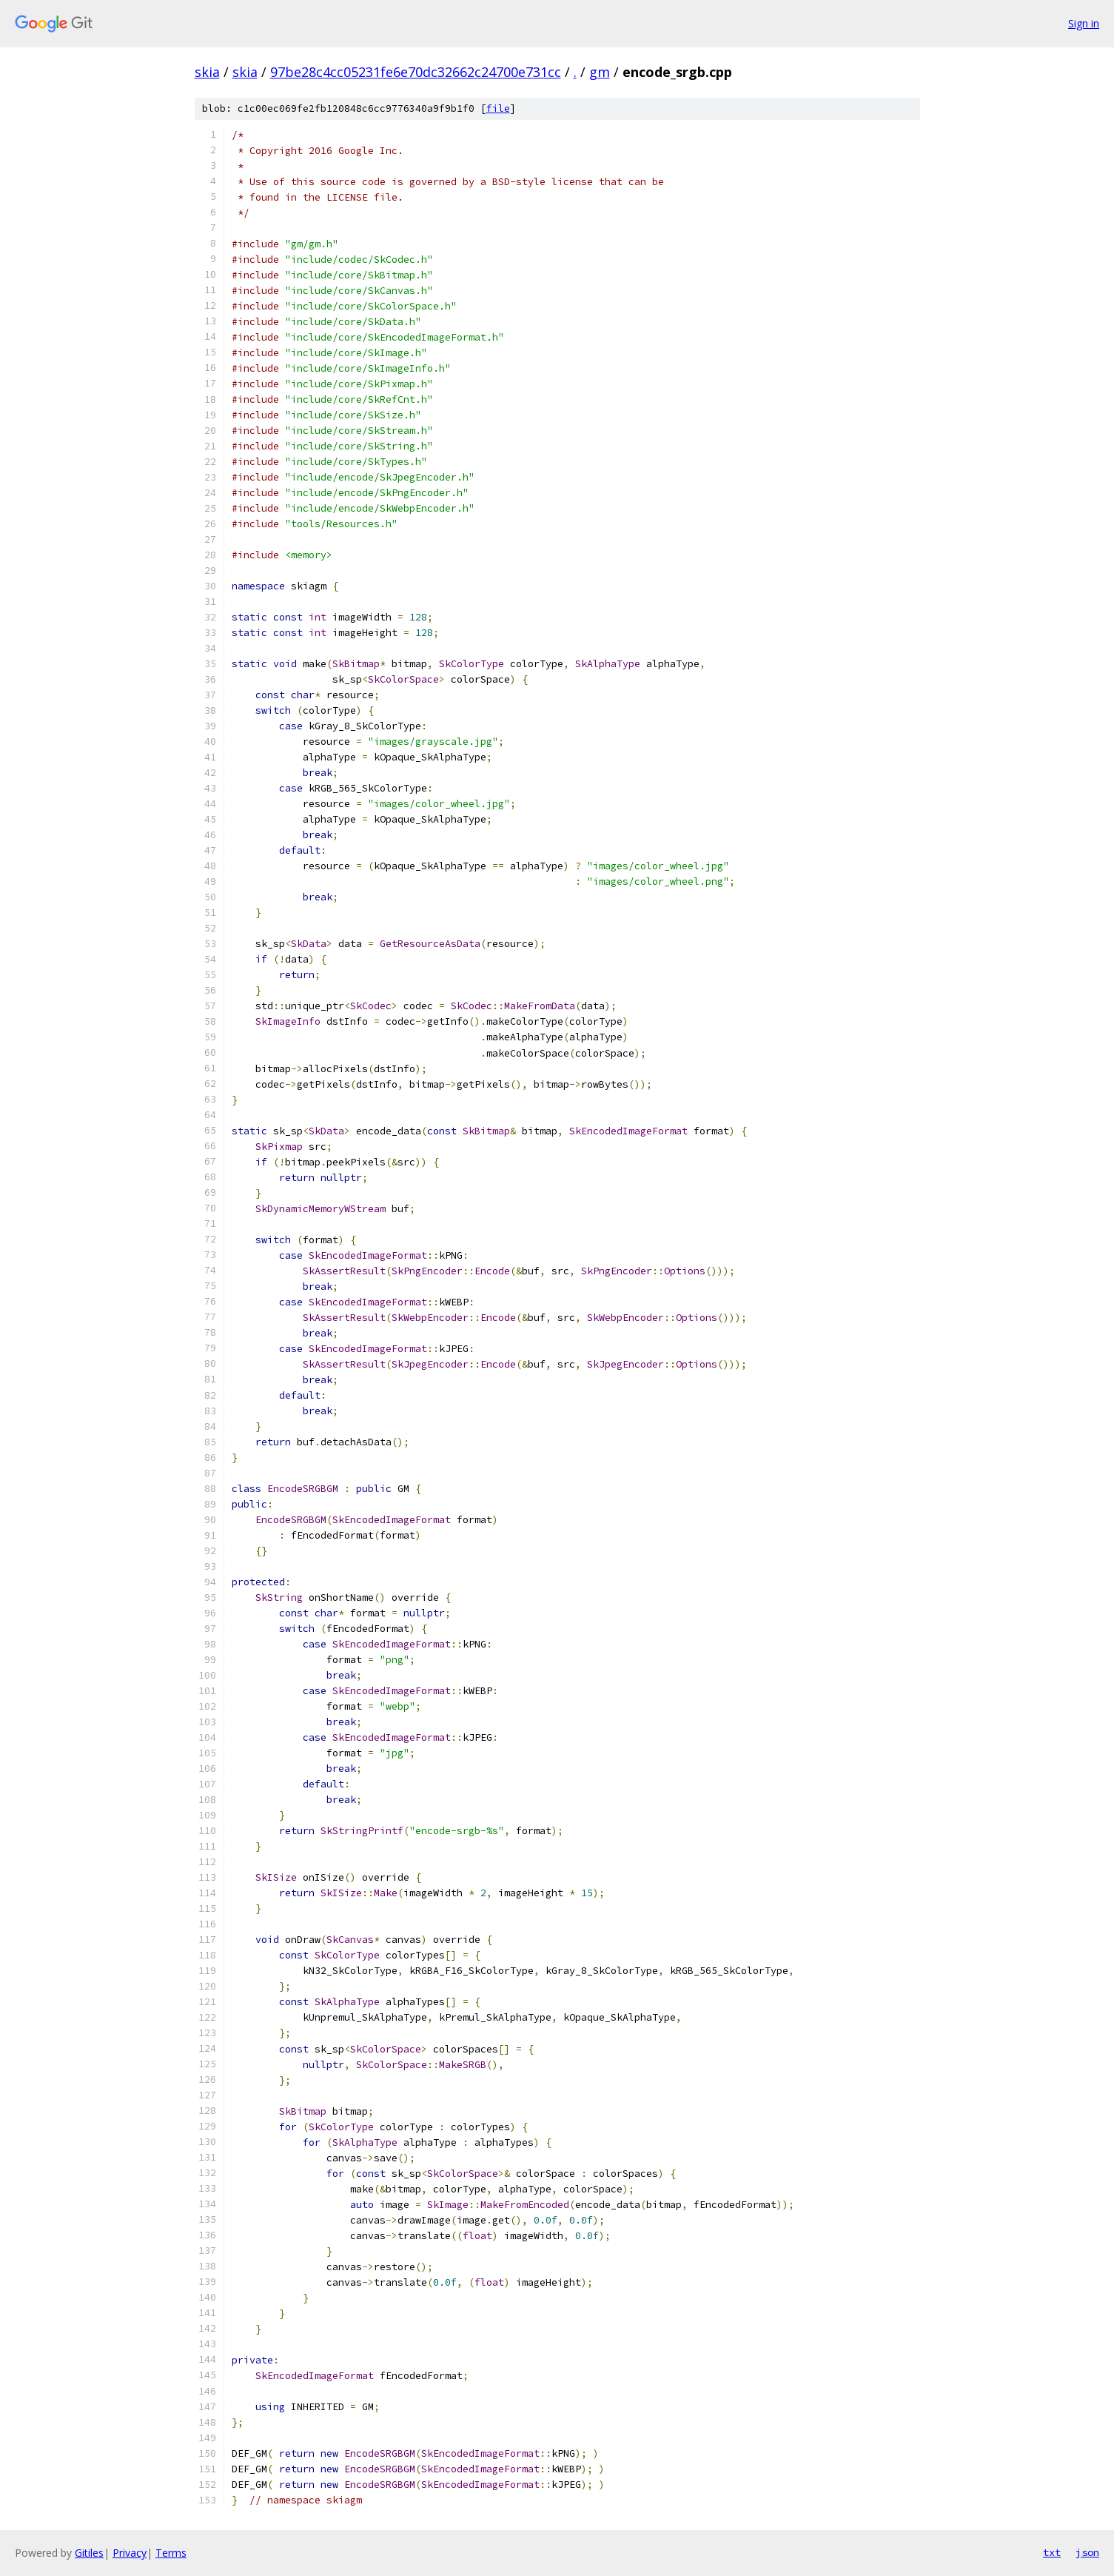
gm (599, 72)
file (498, 108)
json (1087, 2552)
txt (1052, 2552)
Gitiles (89, 2553)
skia (207, 72)
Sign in (1083, 23)
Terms (171, 2553)
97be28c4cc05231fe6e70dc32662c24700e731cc (415, 72)
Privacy (130, 2553)
